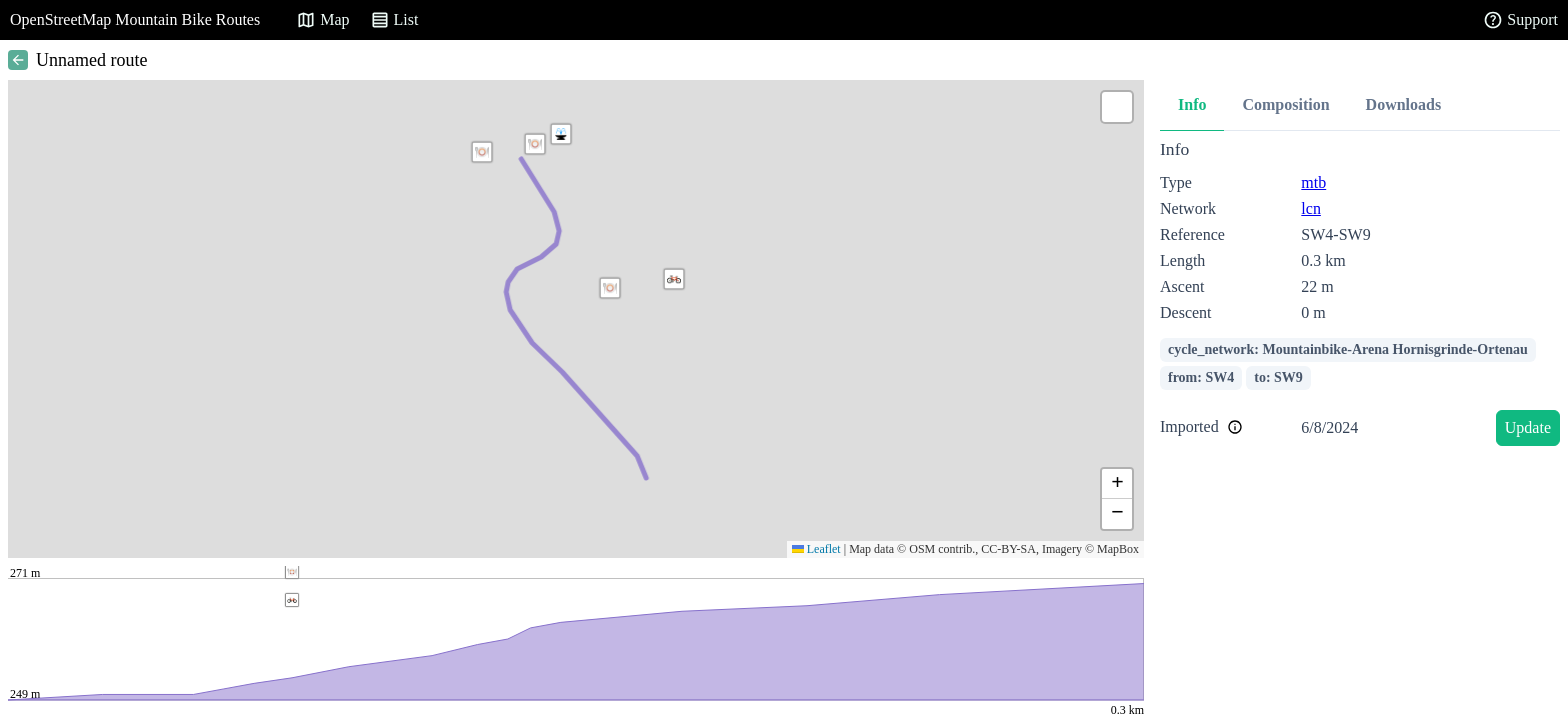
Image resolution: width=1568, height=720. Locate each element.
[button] (482, 152)
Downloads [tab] (1404, 104)
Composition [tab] (1285, 104)
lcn (1311, 208)
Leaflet (816, 549)
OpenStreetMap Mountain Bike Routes (135, 19)
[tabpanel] (1360, 296)
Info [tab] (1192, 104)
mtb (1313, 182)
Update (1528, 427)
